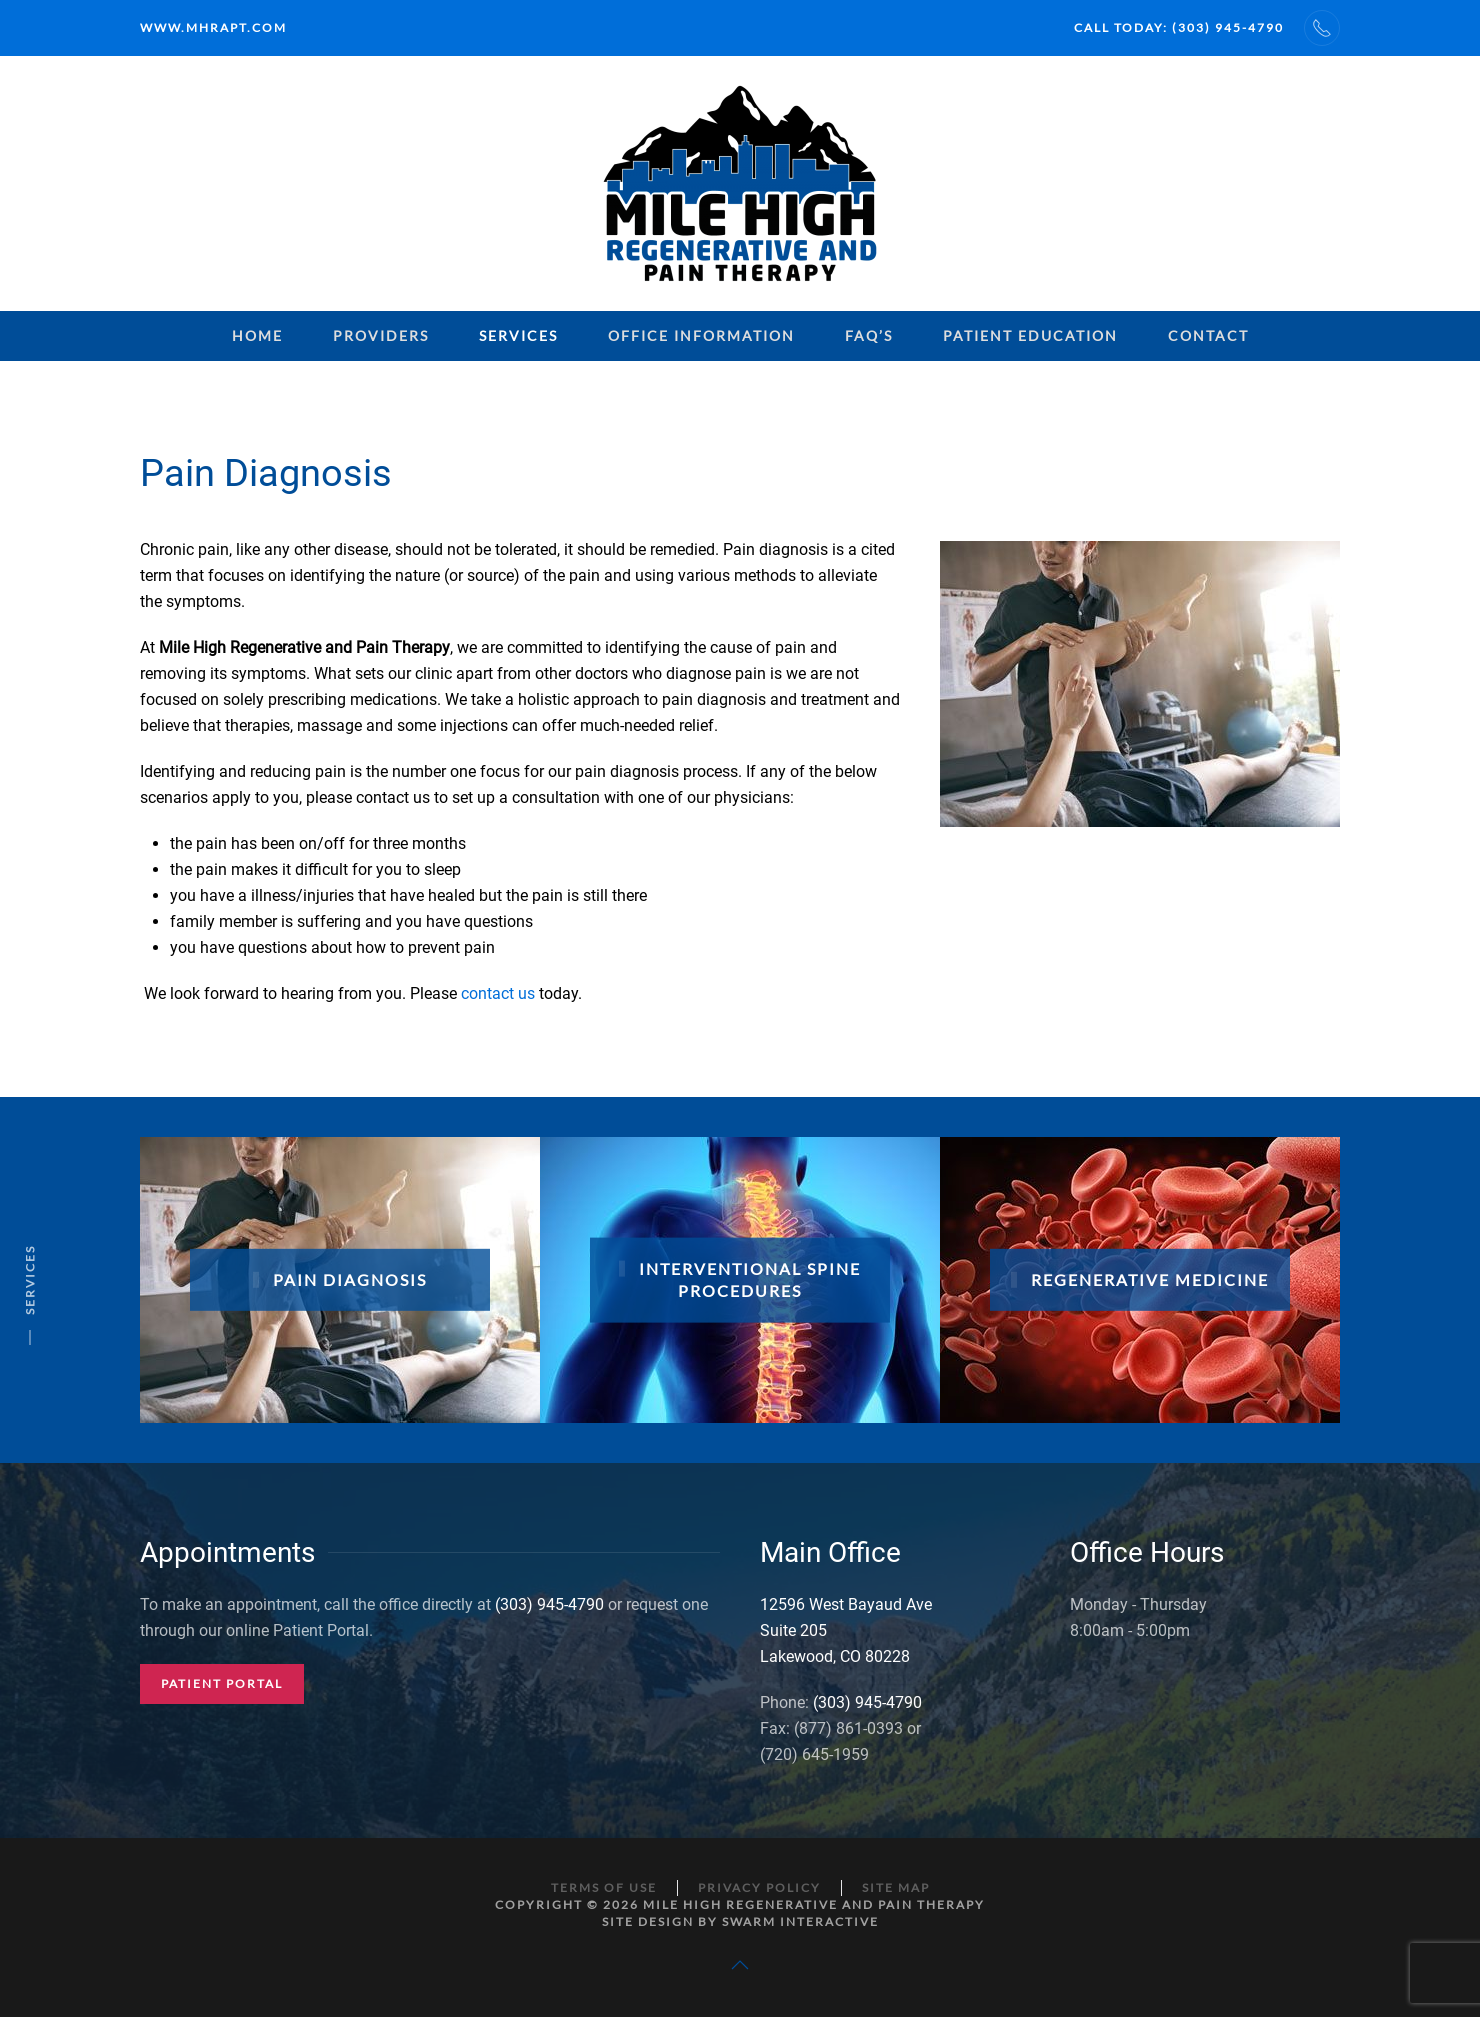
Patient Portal (222, 1683)
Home (257, 335)
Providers (381, 335)
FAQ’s (869, 335)
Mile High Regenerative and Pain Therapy (814, 1904)
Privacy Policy (759, 1887)
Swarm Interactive (800, 1921)
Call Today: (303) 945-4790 (1179, 27)
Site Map (896, 1887)
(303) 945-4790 (549, 1604)
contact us (498, 993)
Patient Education (1030, 335)
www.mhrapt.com (213, 27)
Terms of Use (604, 1887)
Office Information (701, 335)
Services (518, 335)
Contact (1208, 335)
